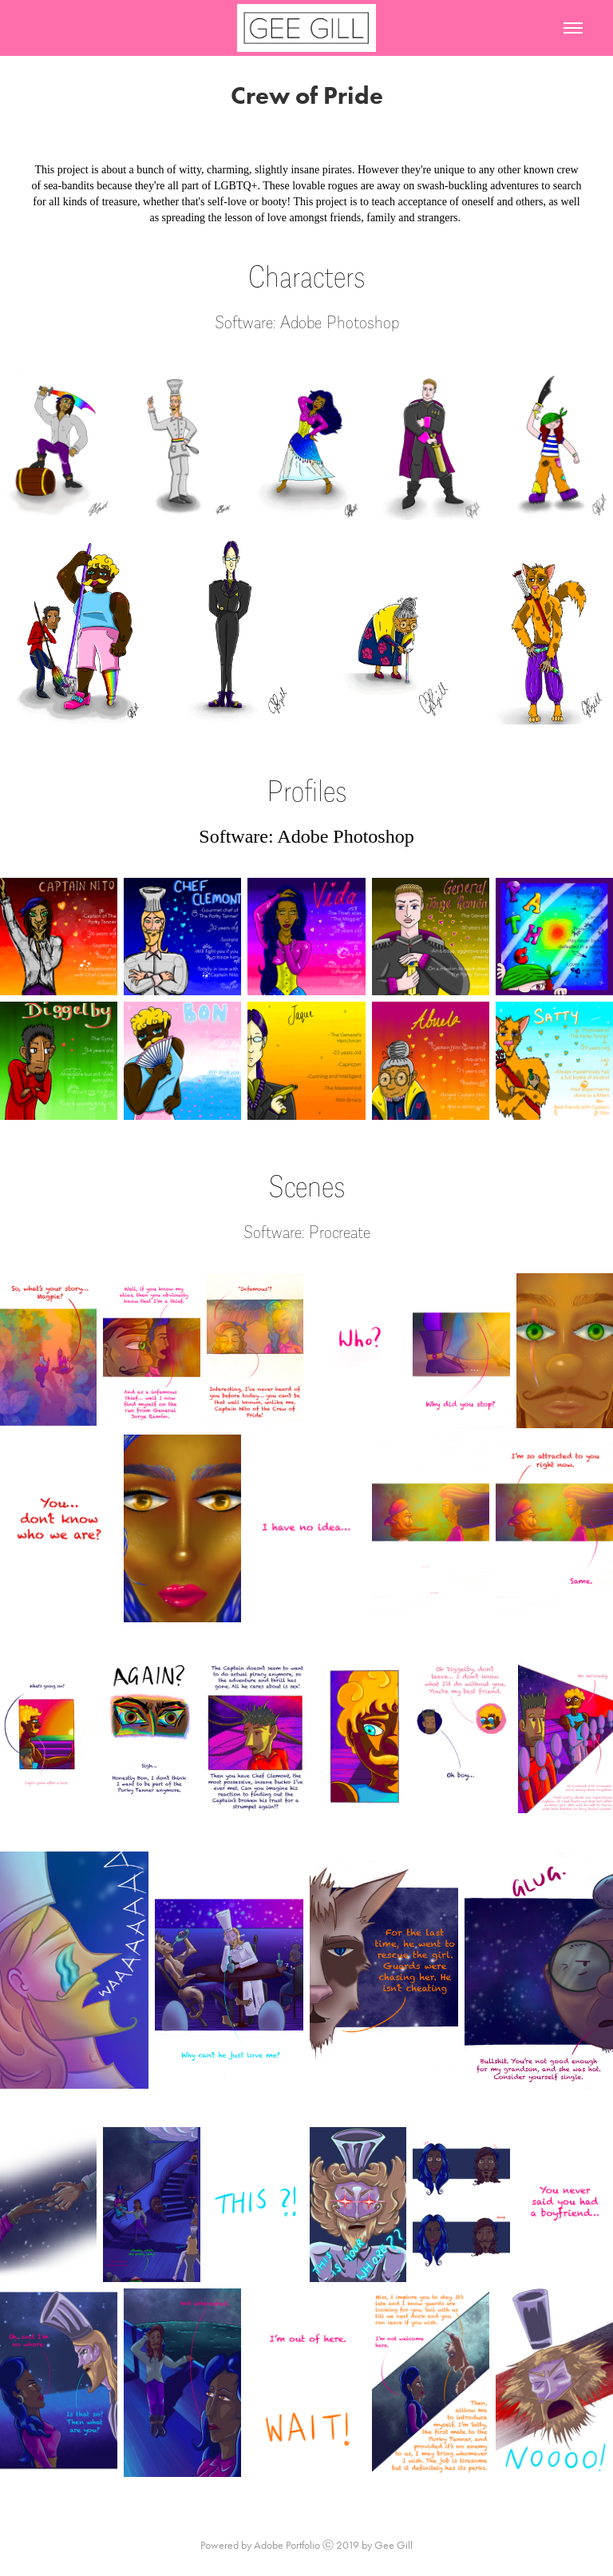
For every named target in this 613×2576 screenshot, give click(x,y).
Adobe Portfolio (287, 2545)
